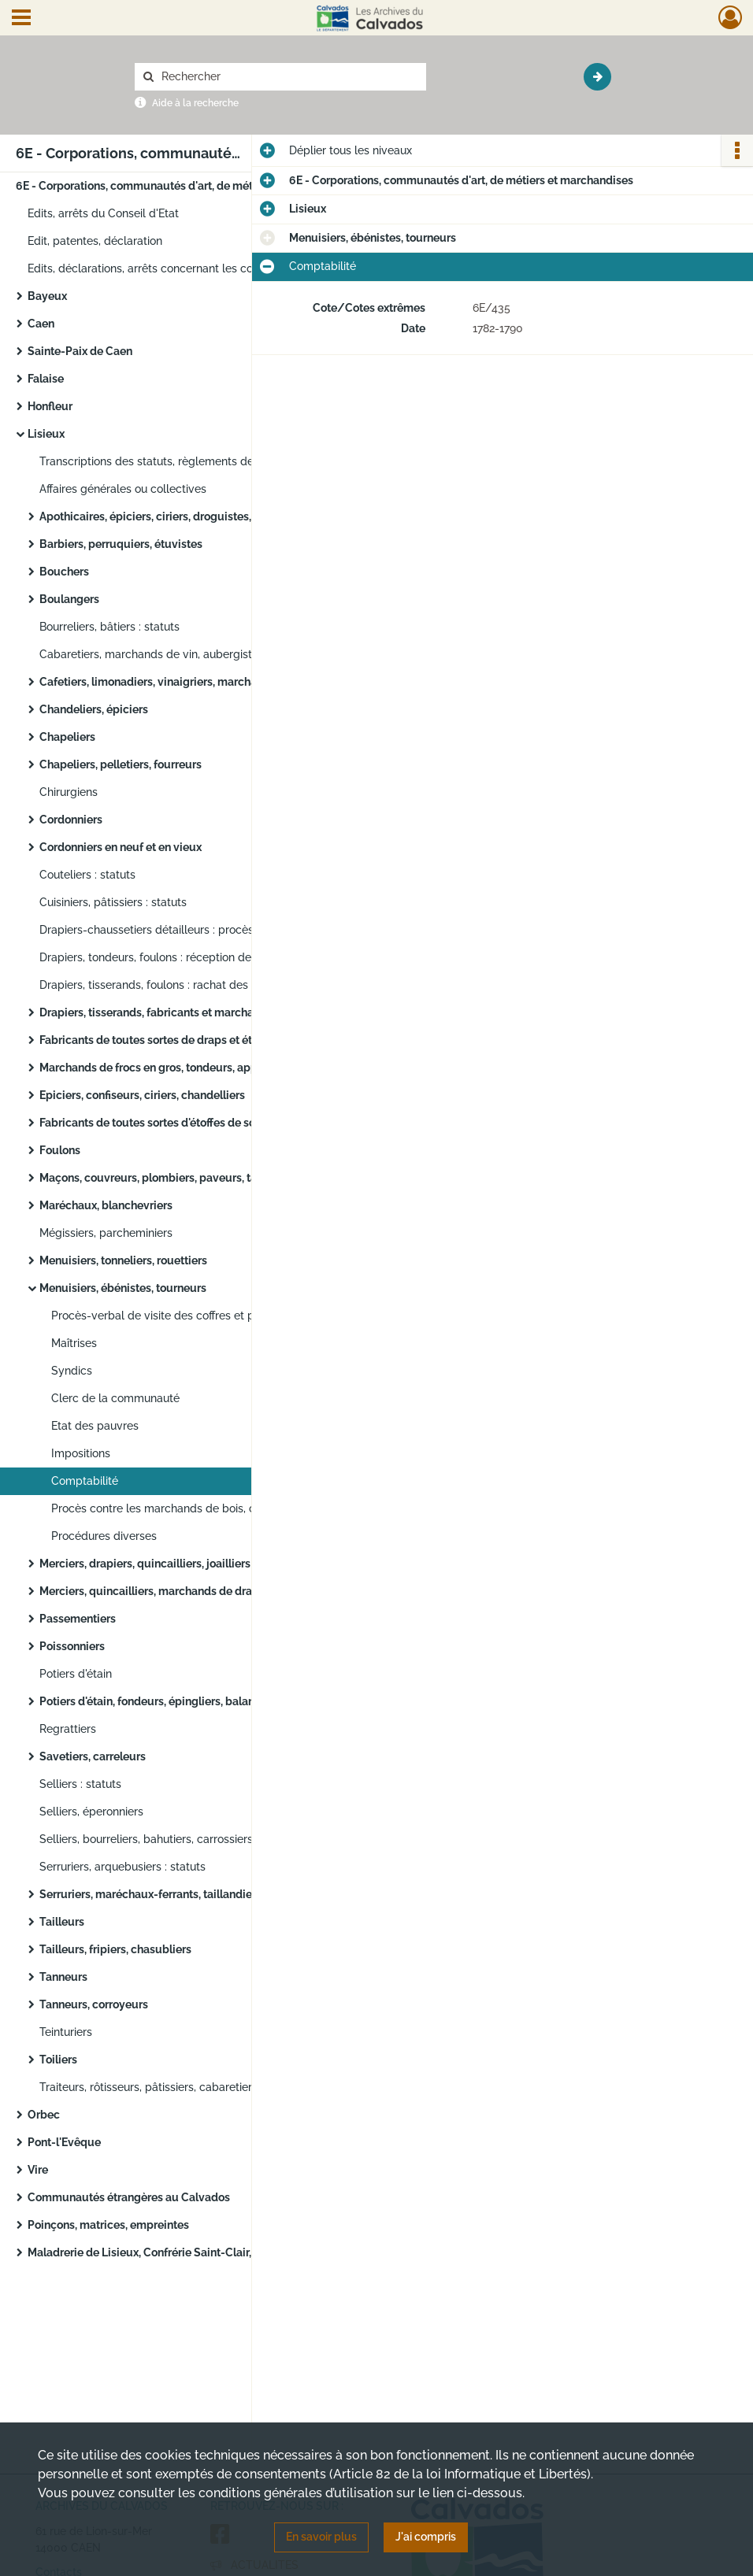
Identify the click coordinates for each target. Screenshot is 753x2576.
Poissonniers (72, 1646)
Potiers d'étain (75, 1673)
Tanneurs (63, 1977)
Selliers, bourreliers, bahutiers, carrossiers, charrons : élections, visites (196, 1839)
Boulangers (69, 599)
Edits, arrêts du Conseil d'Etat (103, 213)
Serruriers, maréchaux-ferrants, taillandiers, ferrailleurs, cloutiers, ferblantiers (196, 1894)
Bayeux (47, 296)
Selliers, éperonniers (91, 1811)
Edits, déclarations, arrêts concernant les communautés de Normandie (185, 268)
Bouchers (64, 571)
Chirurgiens (68, 792)
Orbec (44, 2114)
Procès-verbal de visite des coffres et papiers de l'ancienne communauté (208, 1315)
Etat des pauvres (95, 1425)
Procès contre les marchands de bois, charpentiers (182, 1508)
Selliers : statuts (80, 1784)
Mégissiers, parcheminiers (105, 1233)
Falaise (46, 378)
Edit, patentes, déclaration (95, 241)
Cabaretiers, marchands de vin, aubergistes (151, 654)
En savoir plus (321, 2536)
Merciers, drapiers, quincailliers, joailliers (144, 1563)
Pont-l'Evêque (64, 2142)
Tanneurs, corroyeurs (93, 2004)
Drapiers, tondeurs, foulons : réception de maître (163, 957)
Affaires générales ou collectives (122, 489)
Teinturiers (65, 2032)
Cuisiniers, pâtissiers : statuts (113, 902)
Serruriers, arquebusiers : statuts (122, 1866)
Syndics (71, 1370)
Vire (38, 2169)
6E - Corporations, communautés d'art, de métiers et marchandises (173, 186)
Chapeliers (67, 737)
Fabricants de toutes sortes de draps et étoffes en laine (179, 1040)
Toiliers (58, 2059)
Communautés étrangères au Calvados (129, 2197)
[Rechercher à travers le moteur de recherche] (288, 76)
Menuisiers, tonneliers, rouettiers (123, 1260)
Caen (41, 323)
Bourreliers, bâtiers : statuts (109, 626)
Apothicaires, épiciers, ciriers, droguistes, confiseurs (173, 516)
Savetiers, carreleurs (92, 1756)
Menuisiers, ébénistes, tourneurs (122, 1288)
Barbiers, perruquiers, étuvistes (120, 544)
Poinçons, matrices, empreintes (108, 2225)
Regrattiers (67, 1729)
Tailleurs (61, 1921)
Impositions (80, 1453)
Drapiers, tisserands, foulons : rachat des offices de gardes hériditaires (196, 985)
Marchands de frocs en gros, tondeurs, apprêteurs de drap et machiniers (196, 1067)
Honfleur (50, 406)
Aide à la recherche (195, 103)
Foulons (59, 1150)
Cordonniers (70, 819)
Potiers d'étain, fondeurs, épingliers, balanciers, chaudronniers (196, 1701)
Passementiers (77, 1618)
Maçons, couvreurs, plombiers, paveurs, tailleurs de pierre (188, 1177)
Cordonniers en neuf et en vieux (120, 847)
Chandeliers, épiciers (93, 709)
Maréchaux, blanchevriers (105, 1205)
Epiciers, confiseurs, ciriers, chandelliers (142, 1095)
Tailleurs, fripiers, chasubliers (115, 1949)
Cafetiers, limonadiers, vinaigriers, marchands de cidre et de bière (196, 681)
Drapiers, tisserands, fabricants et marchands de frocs (178, 1012)
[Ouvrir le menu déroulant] (21, 18)
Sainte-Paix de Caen (80, 351)
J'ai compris (425, 2536)
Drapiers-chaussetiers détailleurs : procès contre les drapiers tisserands (196, 929)
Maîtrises (74, 1343)
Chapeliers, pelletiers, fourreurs (120, 764)
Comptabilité (84, 1481)
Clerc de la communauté (115, 1398)
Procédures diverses (104, 1536)
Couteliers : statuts (87, 874)
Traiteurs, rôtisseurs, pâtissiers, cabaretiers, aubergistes (181, 2087)
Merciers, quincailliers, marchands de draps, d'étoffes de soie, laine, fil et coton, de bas (196, 1591)
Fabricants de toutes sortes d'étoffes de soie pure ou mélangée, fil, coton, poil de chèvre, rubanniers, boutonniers (196, 1122)
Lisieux (46, 433)
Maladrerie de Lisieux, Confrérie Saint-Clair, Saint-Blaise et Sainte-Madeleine (185, 2252)
